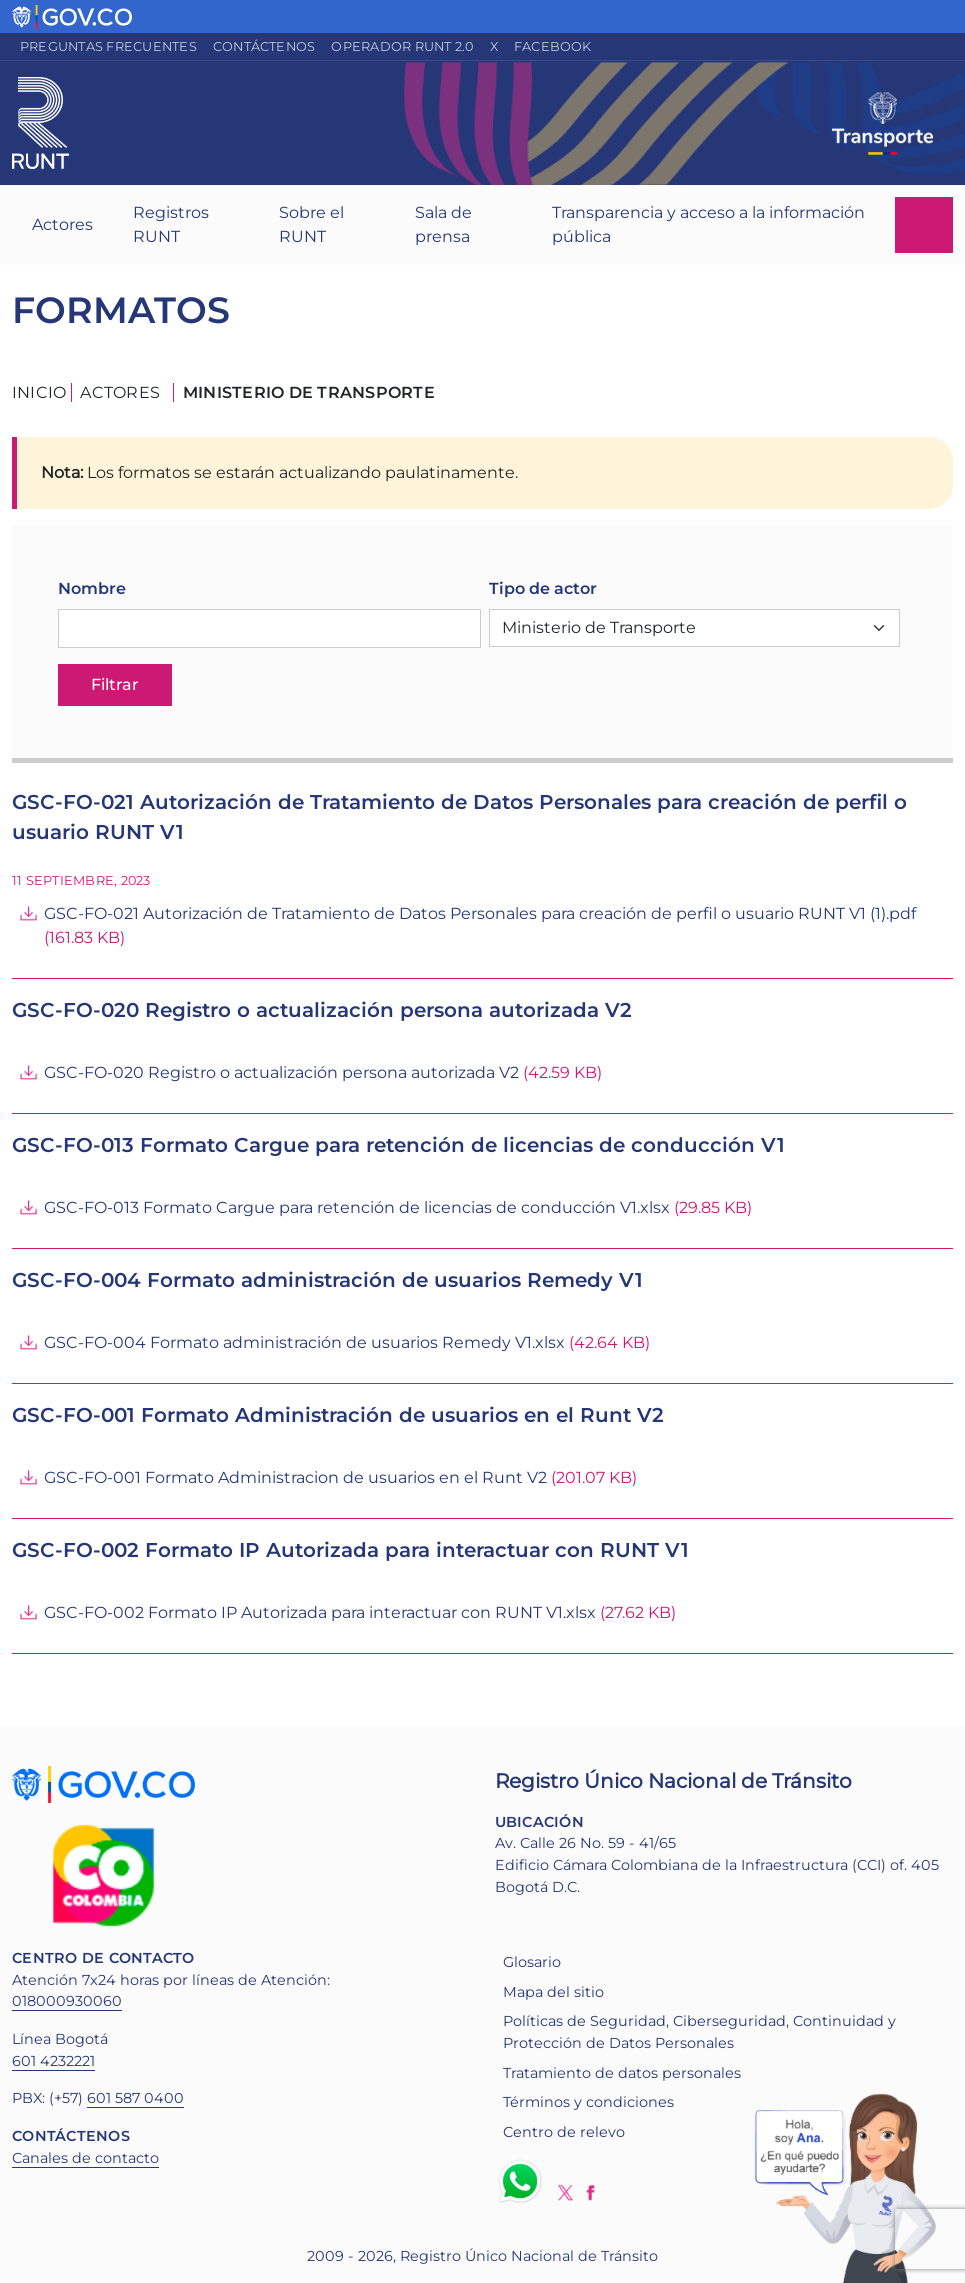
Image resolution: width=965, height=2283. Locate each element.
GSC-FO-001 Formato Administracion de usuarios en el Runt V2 (295, 1477)
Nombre (92, 588)
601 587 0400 (135, 2098)
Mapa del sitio (553, 1992)
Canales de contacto (85, 2158)
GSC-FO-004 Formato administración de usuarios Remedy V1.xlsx (304, 1342)
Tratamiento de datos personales (622, 2073)
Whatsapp (524, 2181)
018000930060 (67, 2001)
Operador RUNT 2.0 (402, 46)
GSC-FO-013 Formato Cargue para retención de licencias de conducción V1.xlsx (357, 1207)
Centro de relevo (564, 2132)
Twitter (565, 2192)
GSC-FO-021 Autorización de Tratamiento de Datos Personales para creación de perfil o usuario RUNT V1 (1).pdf (480, 913)
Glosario (532, 1962)
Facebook (553, 46)
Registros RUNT (171, 224)
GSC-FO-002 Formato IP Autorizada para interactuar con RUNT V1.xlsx (320, 1612)
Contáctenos (264, 46)
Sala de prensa (443, 224)
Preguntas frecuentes (108, 46)
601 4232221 (53, 2061)
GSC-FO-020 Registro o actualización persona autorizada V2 (281, 1072)
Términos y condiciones (588, 2102)
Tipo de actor (543, 588)
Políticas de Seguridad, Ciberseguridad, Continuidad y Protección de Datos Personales (699, 2032)
